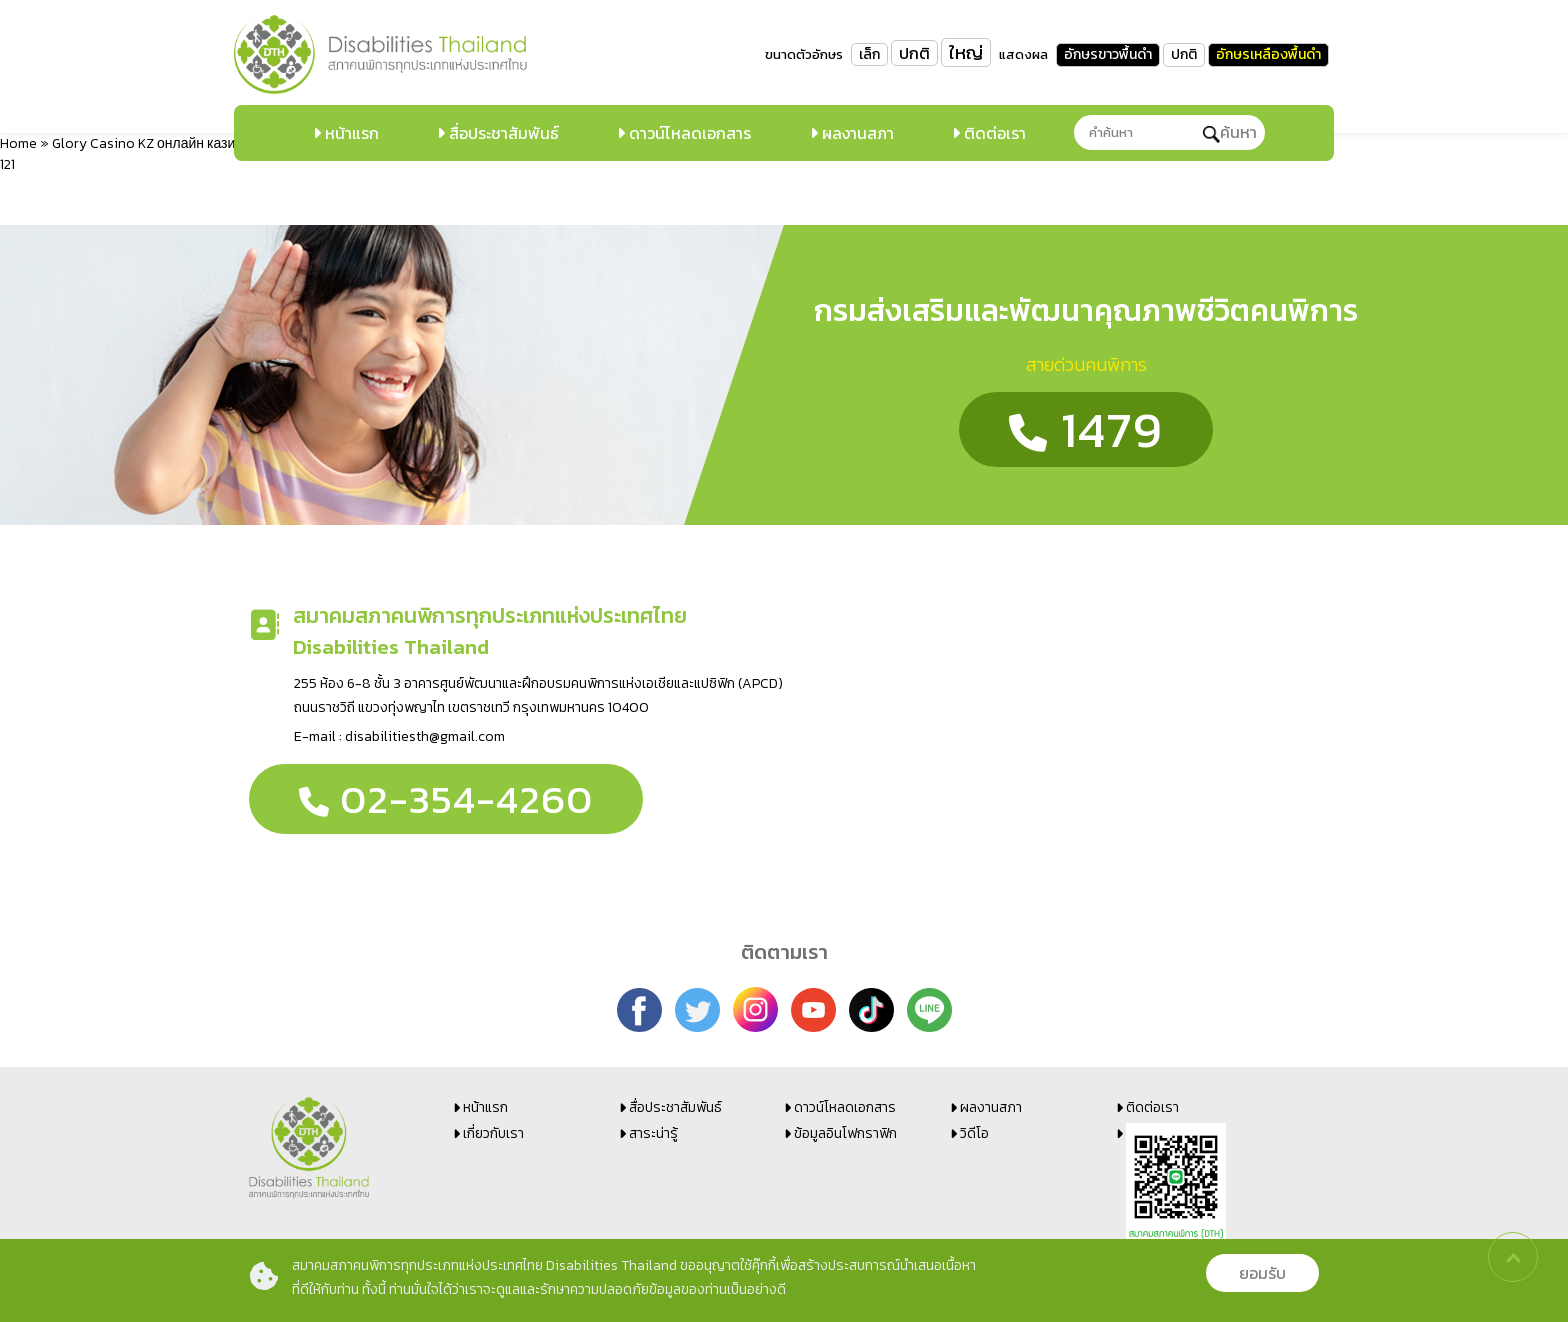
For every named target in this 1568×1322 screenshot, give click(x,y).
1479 (1086, 429)
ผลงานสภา (856, 133)
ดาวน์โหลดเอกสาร (688, 133)
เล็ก (869, 54)
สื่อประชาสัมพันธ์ (502, 133)
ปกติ (914, 53)
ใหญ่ (966, 52)
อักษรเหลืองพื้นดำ (1268, 54)
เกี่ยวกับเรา (493, 1133)
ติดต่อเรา (993, 133)
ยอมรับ (1262, 1273)
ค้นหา (1230, 132)
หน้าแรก (350, 133)
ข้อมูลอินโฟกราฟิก (845, 1133)
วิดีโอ (974, 1133)
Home (18, 143)
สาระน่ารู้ (653, 1133)
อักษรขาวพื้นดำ (1108, 54)
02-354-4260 (446, 799)
